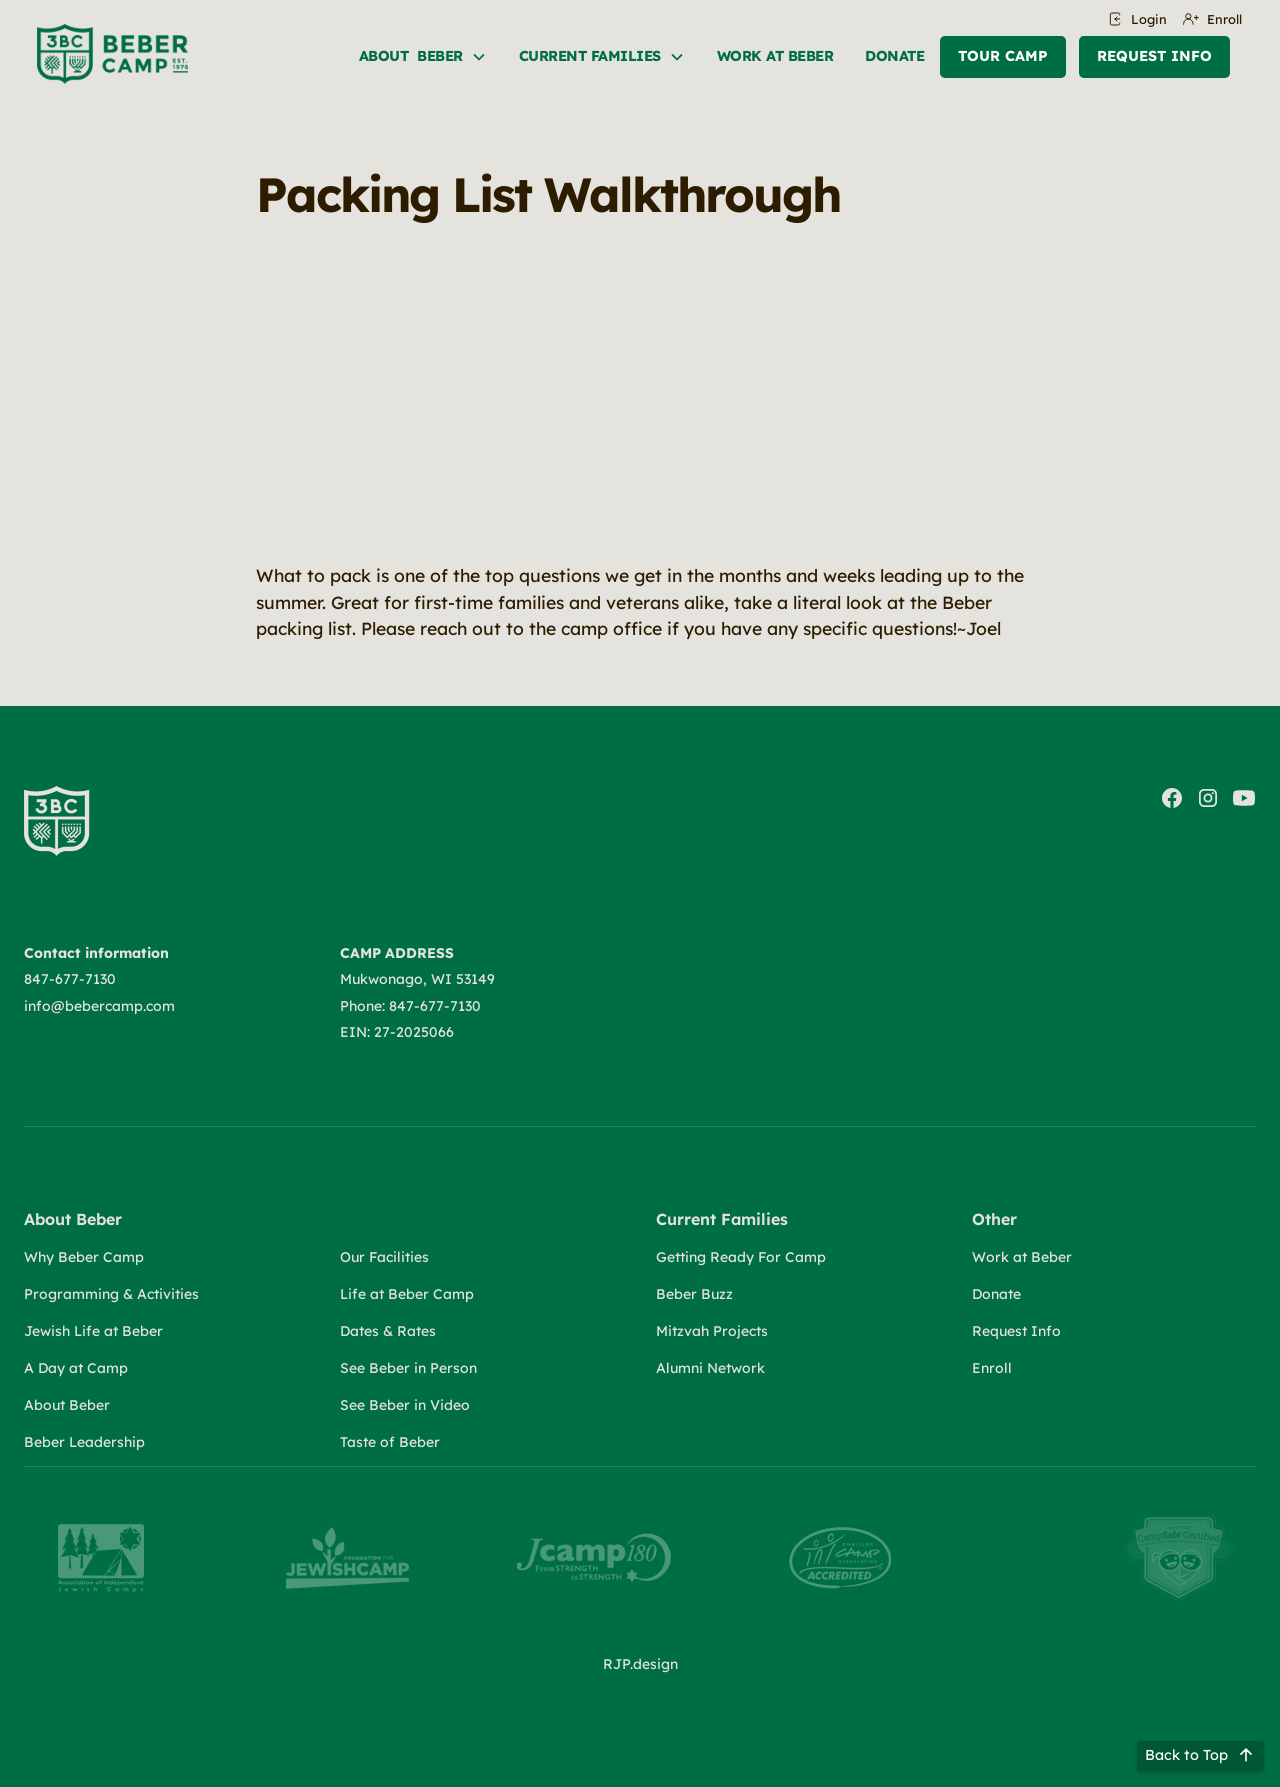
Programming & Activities (111, 1294)
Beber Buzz (694, 1294)
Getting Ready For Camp (741, 1257)
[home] (112, 54)
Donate (894, 56)
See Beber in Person (408, 1368)
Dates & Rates (388, 1331)
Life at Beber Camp (407, 1294)
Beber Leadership (84, 1442)
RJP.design (640, 1664)
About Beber (67, 1405)
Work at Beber (1022, 1257)
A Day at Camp (76, 1368)
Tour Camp (1003, 56)
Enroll (992, 1368)
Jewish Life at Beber (93, 1331)
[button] (423, 57)
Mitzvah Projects (712, 1331)
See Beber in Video (405, 1405)
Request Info (1154, 56)
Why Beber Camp (84, 1257)
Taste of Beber (390, 1442)
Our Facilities (384, 1257)
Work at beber (775, 56)
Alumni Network (710, 1368)
